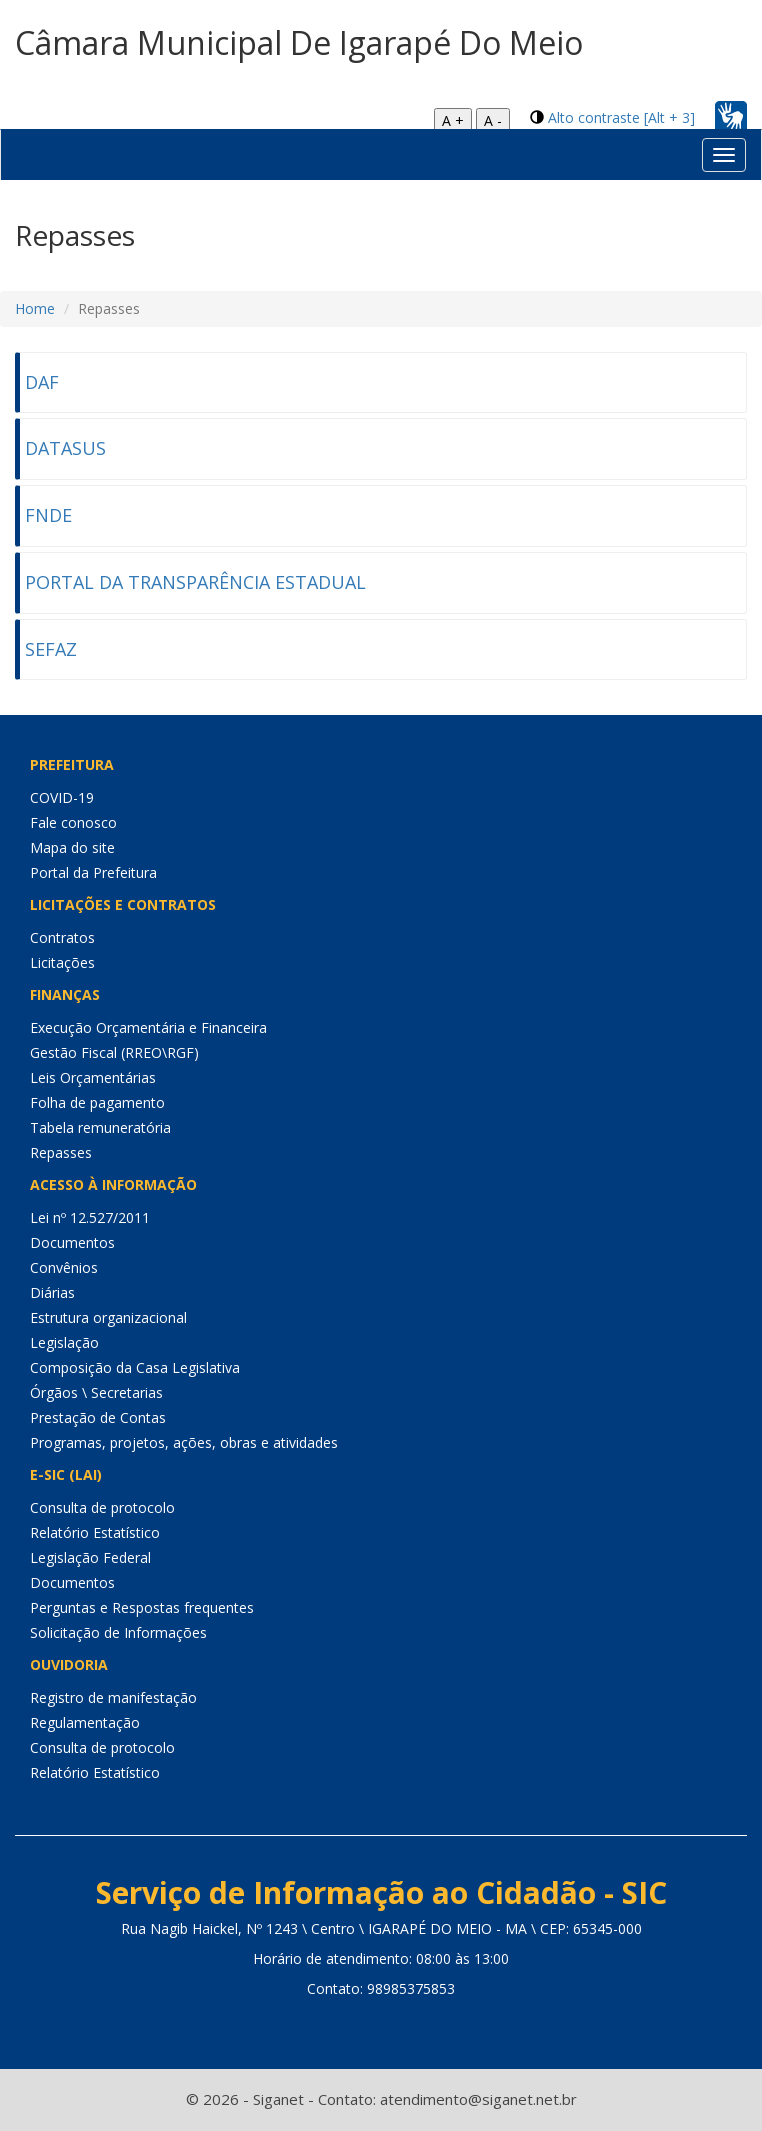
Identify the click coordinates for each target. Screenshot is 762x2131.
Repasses (61, 1152)
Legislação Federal (90, 1557)
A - (493, 120)
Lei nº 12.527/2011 (90, 1217)
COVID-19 (62, 797)
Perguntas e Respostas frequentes (142, 1607)
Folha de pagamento (97, 1102)
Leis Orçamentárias (93, 1077)
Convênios (64, 1267)
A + (453, 120)
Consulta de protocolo (102, 1507)
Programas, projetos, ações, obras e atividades (184, 1442)
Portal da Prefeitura (93, 872)
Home (35, 308)
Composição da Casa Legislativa (135, 1367)
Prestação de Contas (98, 1417)
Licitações (62, 962)
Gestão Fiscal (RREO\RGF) (114, 1052)
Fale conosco (73, 822)
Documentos (72, 1242)
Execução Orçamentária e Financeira (148, 1027)
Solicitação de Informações (118, 1632)
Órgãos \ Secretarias (96, 1392)
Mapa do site (72, 847)
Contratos (62, 937)
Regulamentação (85, 1722)
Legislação (64, 1342)
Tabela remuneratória (100, 1127)
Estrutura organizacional (108, 1317)
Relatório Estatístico (95, 1532)
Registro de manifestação (113, 1697)
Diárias (52, 1292)
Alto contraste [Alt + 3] (621, 117)
